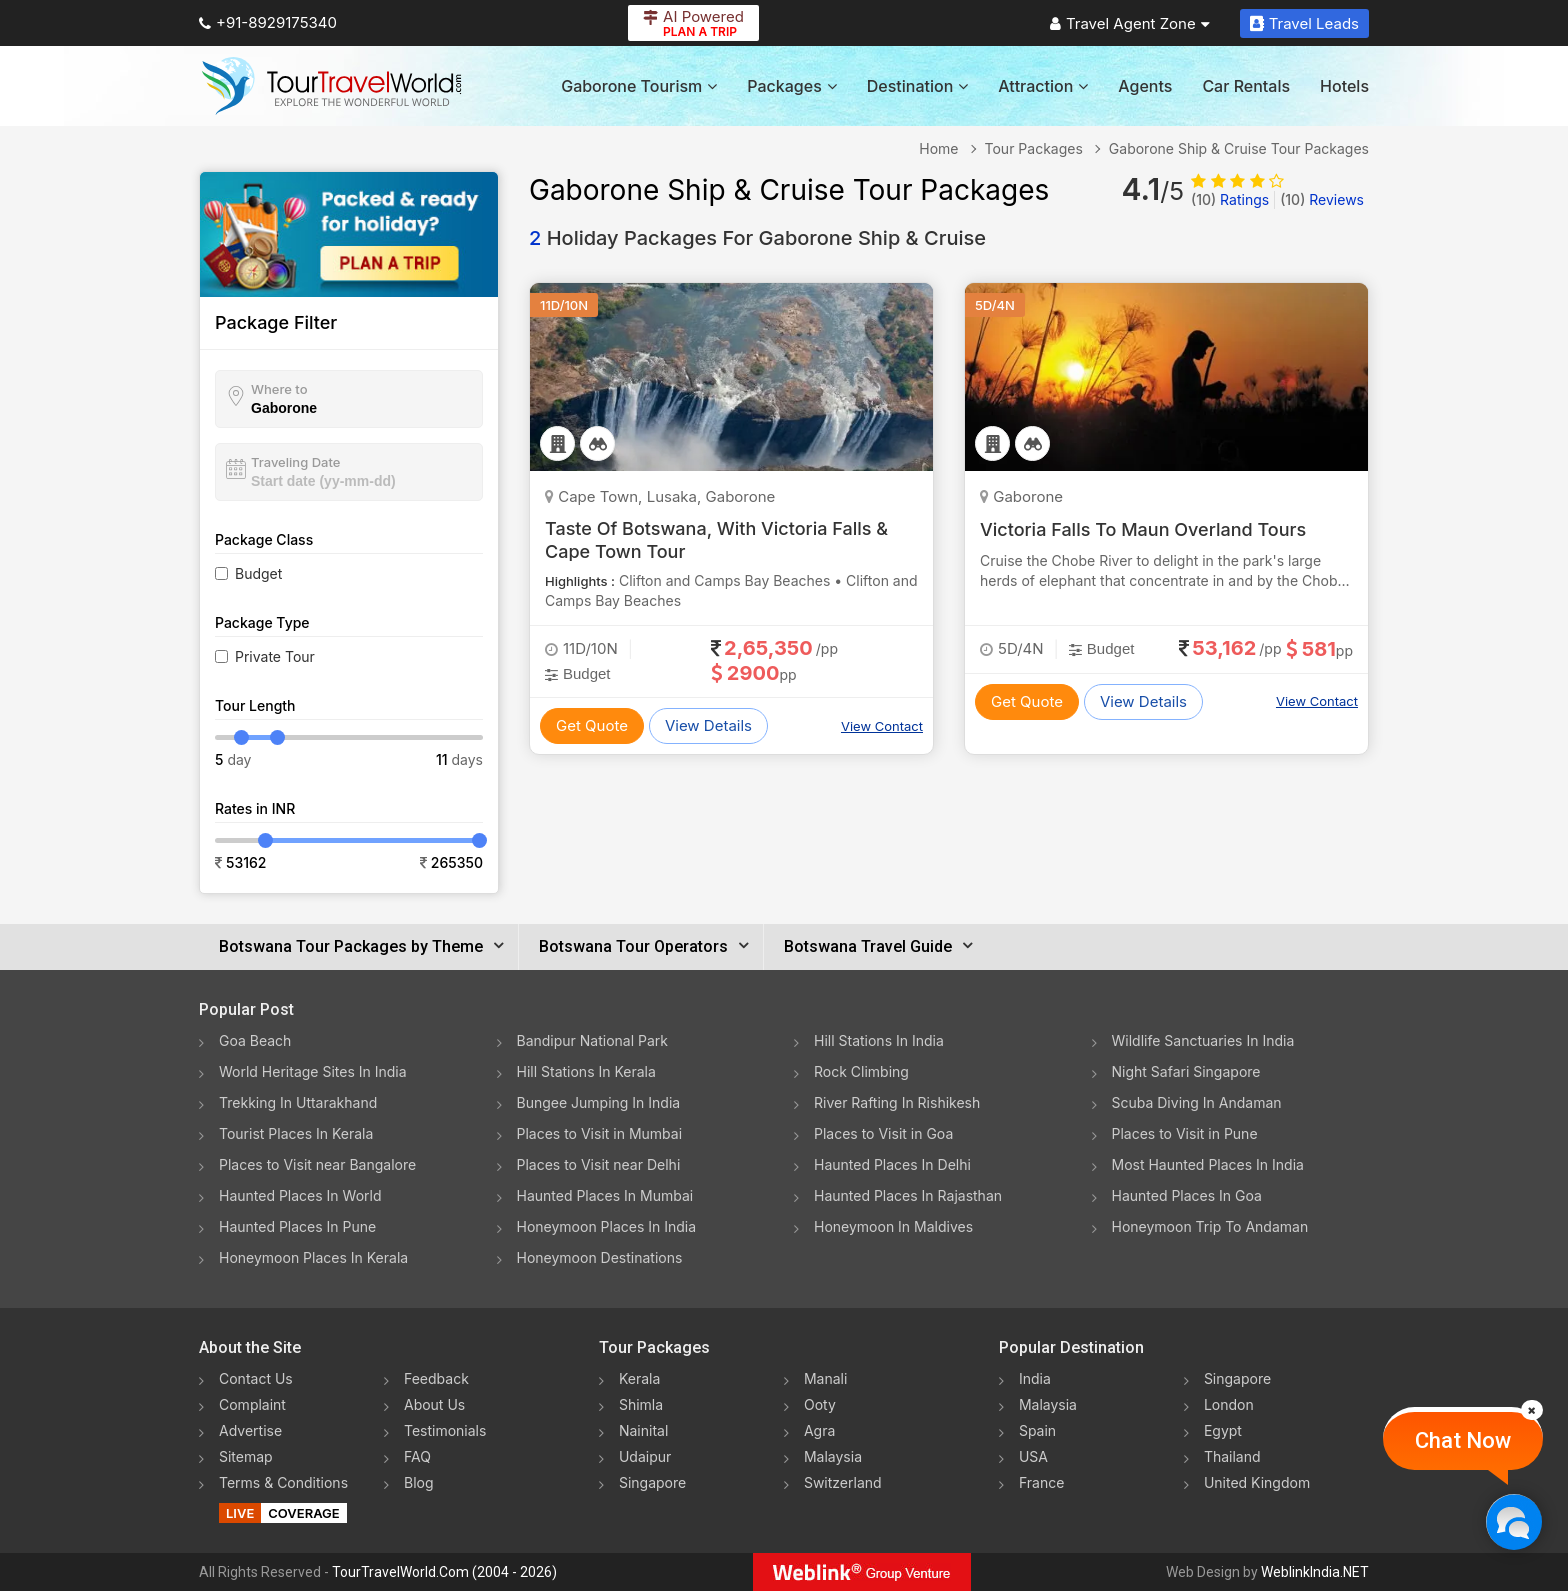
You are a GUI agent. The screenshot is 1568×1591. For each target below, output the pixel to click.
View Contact (882, 726)
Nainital (643, 1430)
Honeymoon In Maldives (893, 1226)
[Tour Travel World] (331, 86)
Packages (791, 86)
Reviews (1322, 199)
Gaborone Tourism (639, 86)
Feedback (436, 1378)
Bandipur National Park (593, 1040)
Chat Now (1463, 1440)
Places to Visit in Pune (1185, 1133)
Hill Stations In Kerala (586, 1071)
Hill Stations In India (879, 1040)
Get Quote (592, 725)
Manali (825, 1378)
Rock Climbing (861, 1071)
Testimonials (445, 1430)
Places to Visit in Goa (883, 1133)
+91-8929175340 (268, 22)
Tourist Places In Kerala (296, 1133)
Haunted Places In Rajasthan (908, 1195)
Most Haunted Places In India (1208, 1164)
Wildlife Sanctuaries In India (1203, 1040)
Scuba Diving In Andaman (1197, 1102)
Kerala (639, 1378)
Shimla (641, 1404)
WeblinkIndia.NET (1315, 1572)
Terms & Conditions (283, 1482)
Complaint (252, 1404)
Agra (819, 1430)
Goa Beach (255, 1040)
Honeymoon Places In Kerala (313, 1257)
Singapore (652, 1482)
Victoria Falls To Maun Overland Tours (1143, 529)
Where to (279, 389)
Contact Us (256, 1378)
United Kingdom (1257, 1482)
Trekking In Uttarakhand (298, 1102)
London (1229, 1404)
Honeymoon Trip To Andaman (1210, 1226)
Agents (1145, 86)
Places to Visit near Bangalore (317, 1164)
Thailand (1232, 1456)
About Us (434, 1404)
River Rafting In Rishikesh (897, 1102)
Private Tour (275, 656)
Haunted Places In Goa (1187, 1195)
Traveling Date (295, 462)
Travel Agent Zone (1130, 23)
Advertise (250, 1430)
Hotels (1344, 86)
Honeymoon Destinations (600, 1257)
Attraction (1043, 86)
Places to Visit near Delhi (599, 1164)
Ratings (1230, 199)
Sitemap (246, 1456)
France (1041, 1482)
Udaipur (645, 1456)
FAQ (417, 1456)
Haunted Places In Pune (297, 1226)
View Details (708, 725)
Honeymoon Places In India (607, 1226)
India (1035, 1378)
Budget (258, 573)
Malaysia (833, 1456)
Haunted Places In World (300, 1195)
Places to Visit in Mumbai (600, 1133)
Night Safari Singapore (1186, 1071)
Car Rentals (1246, 86)
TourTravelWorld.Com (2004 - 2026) (444, 1572)
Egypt (1223, 1430)
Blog (419, 1482)
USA (1033, 1456)
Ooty (820, 1404)
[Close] (1532, 1410)
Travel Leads (1304, 23)
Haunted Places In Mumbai (605, 1195)
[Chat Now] (1513, 1521)
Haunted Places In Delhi (892, 1164)
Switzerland (843, 1482)
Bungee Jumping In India (599, 1102)
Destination (918, 86)
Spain (1037, 1430)
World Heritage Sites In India (313, 1071)
